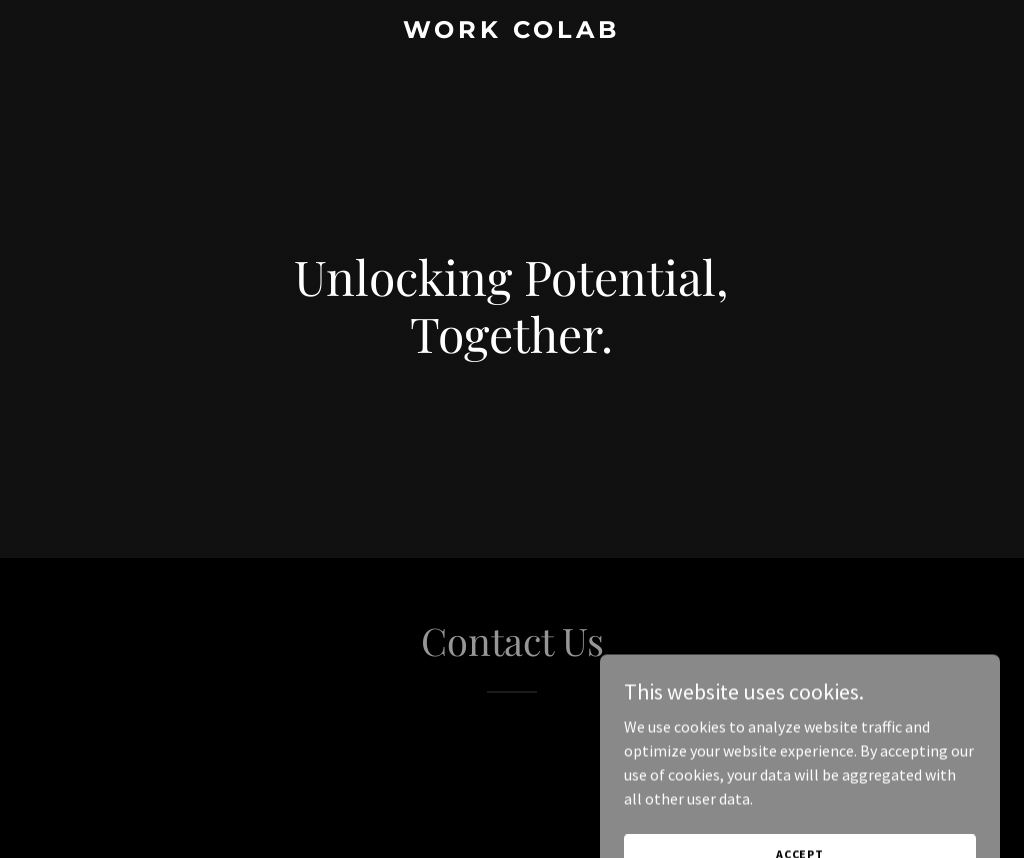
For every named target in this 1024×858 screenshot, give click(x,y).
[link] (511, 32)
